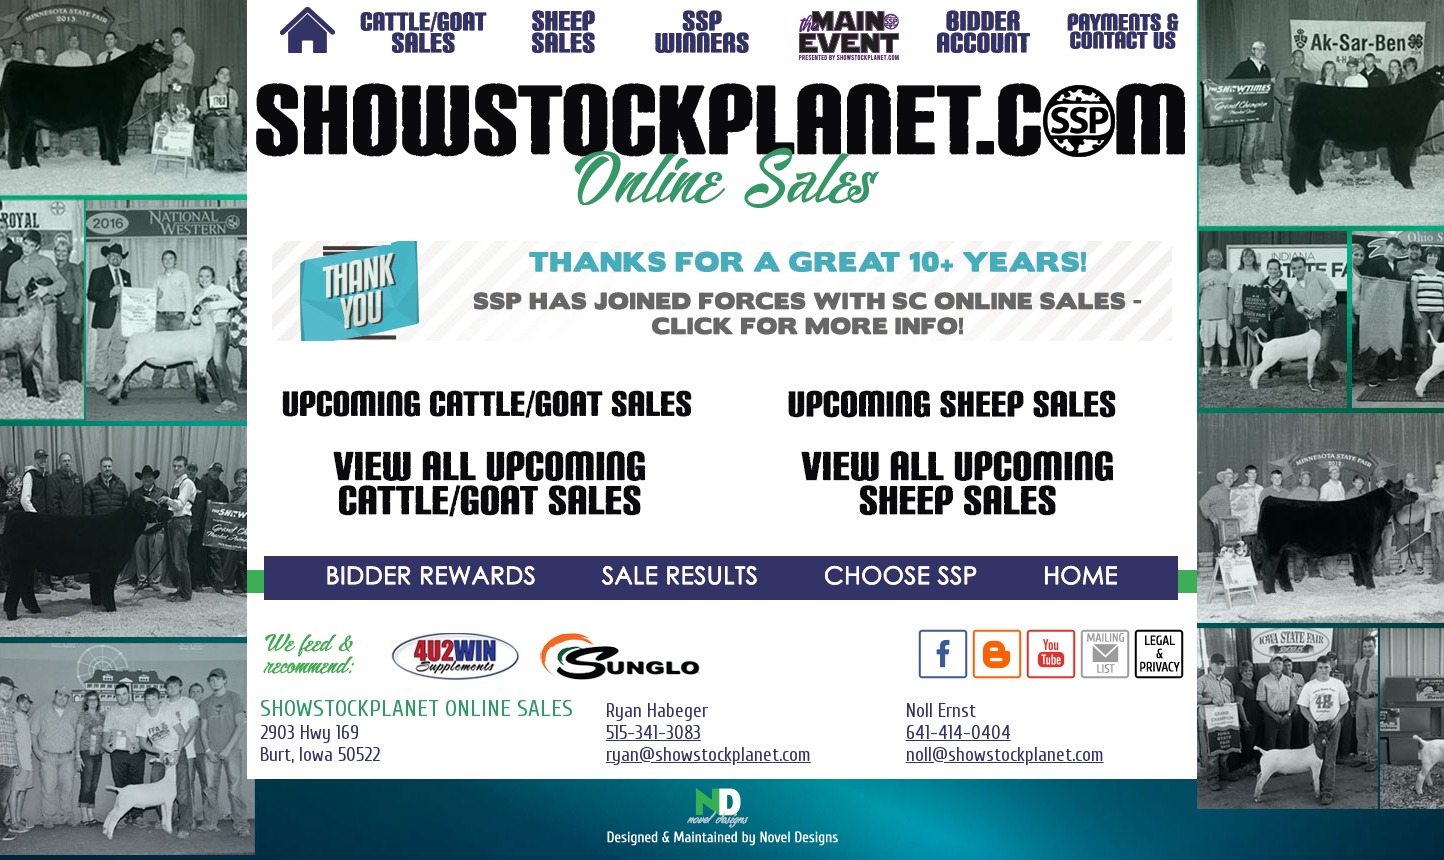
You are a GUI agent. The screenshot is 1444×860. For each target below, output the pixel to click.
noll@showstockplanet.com (1005, 755)
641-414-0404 (958, 733)
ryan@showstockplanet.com (708, 755)
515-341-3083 (653, 733)
